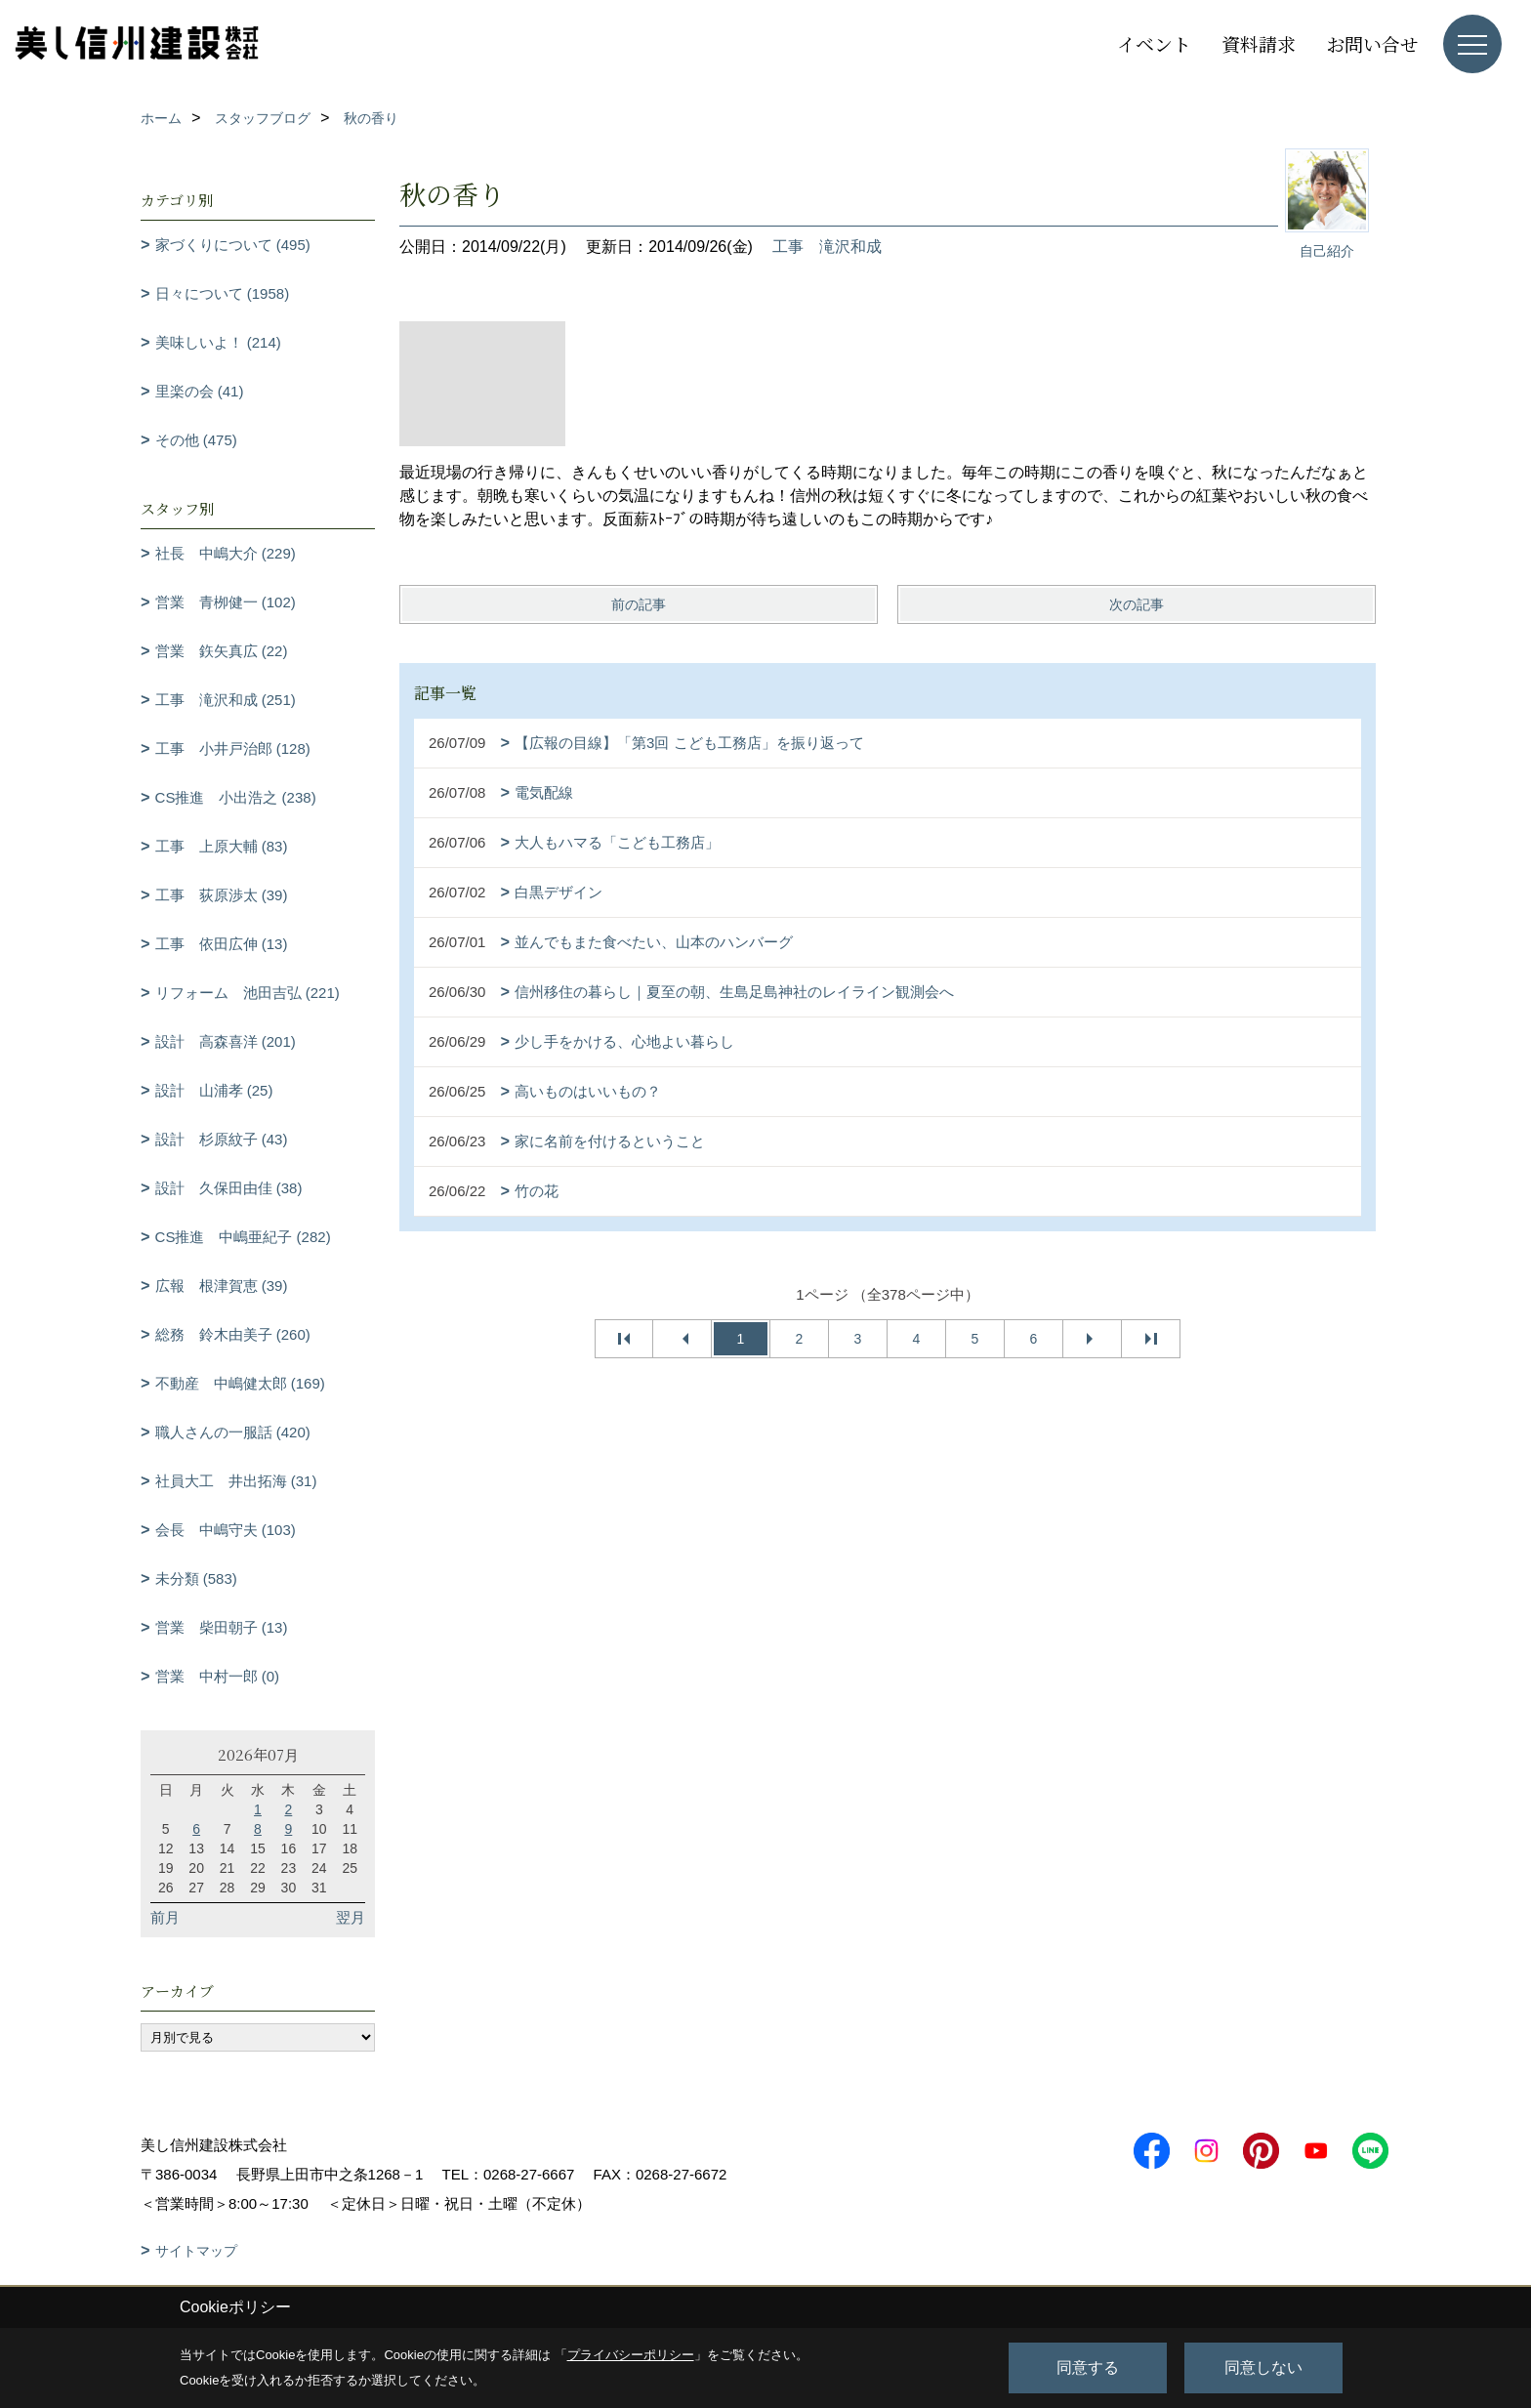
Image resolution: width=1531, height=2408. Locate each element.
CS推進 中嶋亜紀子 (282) (243, 1236)
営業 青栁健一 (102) (225, 602)
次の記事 (1136, 604)
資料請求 (1258, 43)
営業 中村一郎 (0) (217, 1676)
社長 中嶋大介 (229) (225, 553)
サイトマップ (196, 2251)
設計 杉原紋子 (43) (221, 1139)
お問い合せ (1372, 43)
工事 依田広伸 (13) (221, 943)
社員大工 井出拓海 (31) (236, 1481)
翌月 (350, 1917)
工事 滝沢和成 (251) (225, 699)
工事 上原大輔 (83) (221, 846)
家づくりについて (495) (232, 244)
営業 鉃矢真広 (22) (221, 651)
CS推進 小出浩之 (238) (235, 797)
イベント (1154, 43)
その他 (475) (196, 440)
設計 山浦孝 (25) (214, 1090)
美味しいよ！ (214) (218, 342)
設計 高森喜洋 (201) (225, 1041)
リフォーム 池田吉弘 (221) (247, 992)
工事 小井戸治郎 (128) (232, 748)
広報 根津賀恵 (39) (221, 1285)
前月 (165, 1917)
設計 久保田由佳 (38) (229, 1188)
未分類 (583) (196, 1578)
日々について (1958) (222, 293)
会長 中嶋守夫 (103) (225, 1529)
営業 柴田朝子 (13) (221, 1627)
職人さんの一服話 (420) (232, 1432)
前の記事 (638, 604)
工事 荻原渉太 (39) (221, 895)
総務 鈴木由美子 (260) (232, 1334)
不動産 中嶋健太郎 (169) (240, 1383)
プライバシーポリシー (630, 2354)
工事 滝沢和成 (827, 246)
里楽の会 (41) (199, 391)
